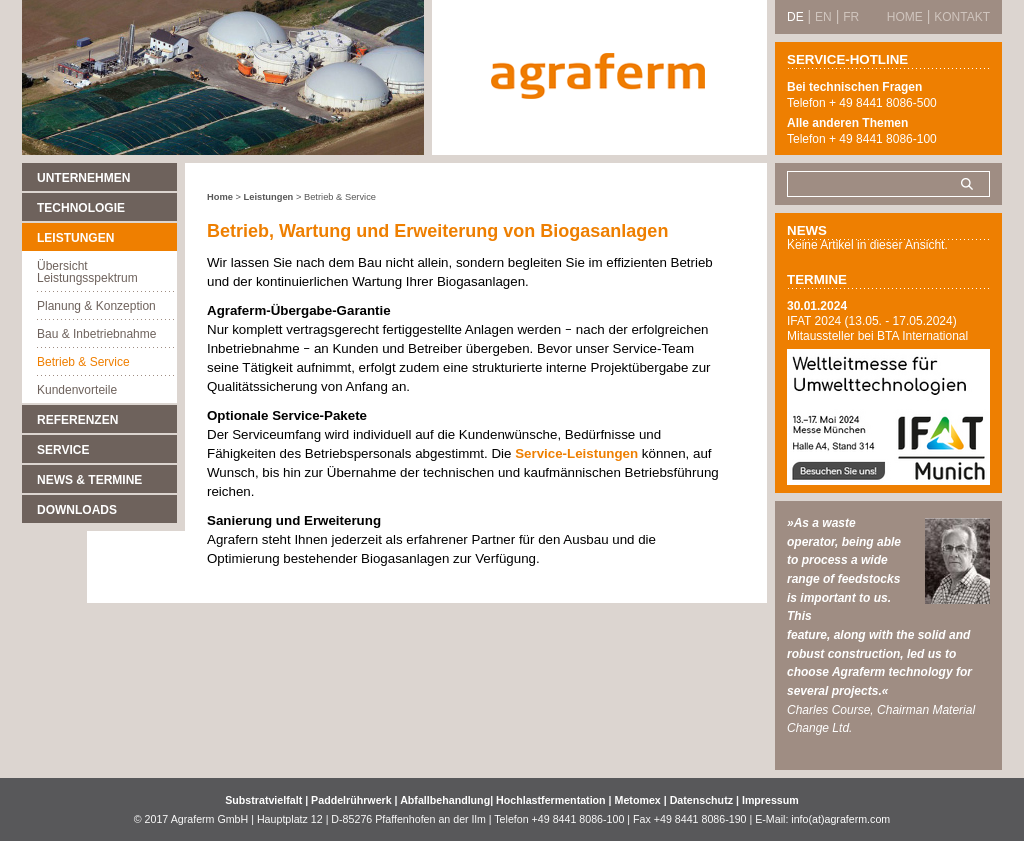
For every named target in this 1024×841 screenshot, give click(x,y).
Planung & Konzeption (96, 306)
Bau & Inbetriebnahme (96, 334)
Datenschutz (701, 800)
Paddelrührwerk (353, 800)
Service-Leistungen (578, 453)
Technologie (81, 208)
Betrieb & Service (83, 362)
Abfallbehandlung (445, 800)
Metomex (639, 800)
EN (823, 17)
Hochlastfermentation (552, 800)
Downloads (77, 510)
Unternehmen (83, 178)
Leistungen (75, 238)
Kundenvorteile (77, 390)
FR (851, 17)
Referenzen (77, 420)
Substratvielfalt (263, 800)
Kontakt (962, 17)
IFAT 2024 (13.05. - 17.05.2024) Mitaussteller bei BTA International (877, 328)
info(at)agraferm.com (840, 819)
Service (63, 450)
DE (795, 17)
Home (220, 197)
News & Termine (89, 480)
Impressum (770, 800)
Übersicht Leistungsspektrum (87, 272)
